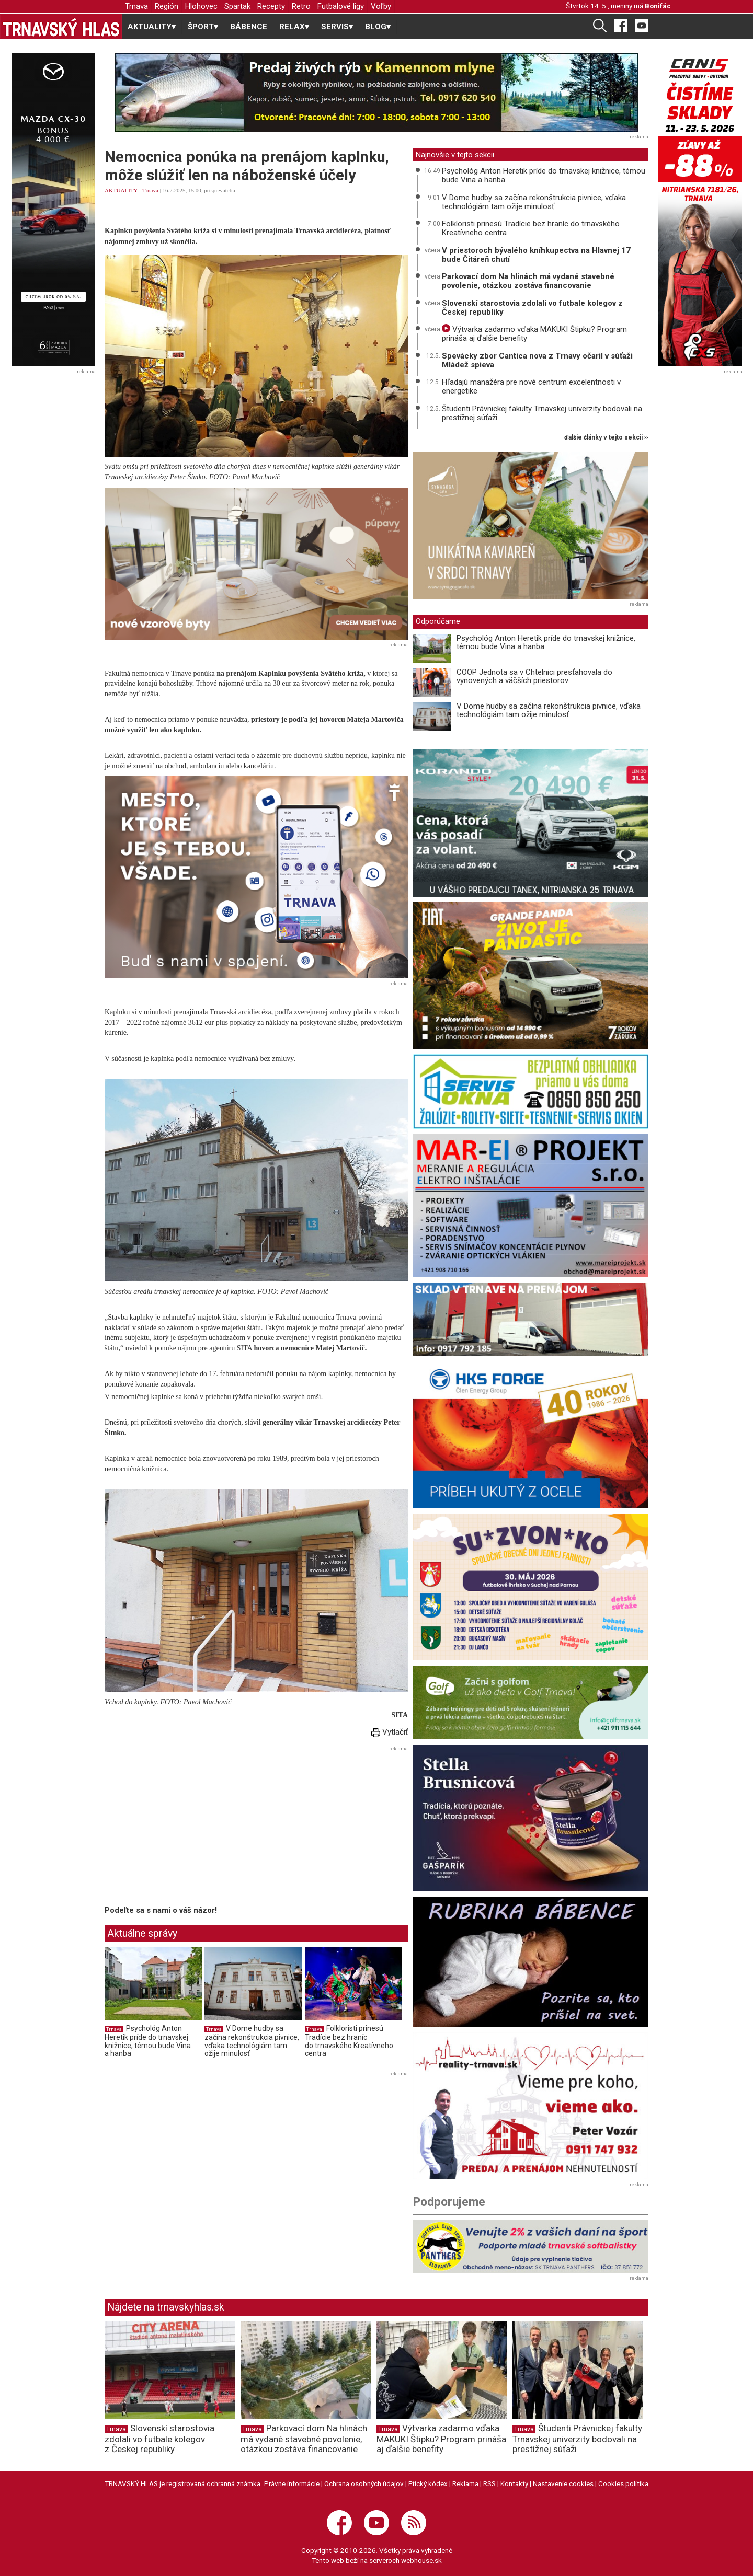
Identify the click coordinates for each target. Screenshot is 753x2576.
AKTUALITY (121, 190)
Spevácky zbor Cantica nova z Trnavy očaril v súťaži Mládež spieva (537, 360)
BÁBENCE (248, 26)
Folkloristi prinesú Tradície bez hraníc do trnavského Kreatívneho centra (349, 2041)
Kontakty (514, 2483)
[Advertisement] (192, 1827)
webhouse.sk (421, 2560)
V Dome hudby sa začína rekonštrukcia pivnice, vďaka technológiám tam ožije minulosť (251, 2041)
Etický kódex (428, 2483)
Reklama (465, 2483)
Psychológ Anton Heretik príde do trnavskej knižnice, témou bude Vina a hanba (148, 2041)
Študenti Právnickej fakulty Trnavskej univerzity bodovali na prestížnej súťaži (542, 413)
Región (166, 6)
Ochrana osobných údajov (364, 2483)
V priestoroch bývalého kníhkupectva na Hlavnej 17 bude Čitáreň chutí (536, 255)
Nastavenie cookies (563, 2483)
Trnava (136, 6)
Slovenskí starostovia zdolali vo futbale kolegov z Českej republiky (532, 307)
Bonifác (658, 6)
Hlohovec (201, 6)
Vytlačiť (389, 1732)
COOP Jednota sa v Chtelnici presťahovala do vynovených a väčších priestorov (534, 676)
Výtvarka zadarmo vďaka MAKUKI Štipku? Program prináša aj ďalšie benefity (534, 334)
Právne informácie (292, 2483)
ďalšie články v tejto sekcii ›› (606, 437)
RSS (489, 2483)
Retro (301, 6)
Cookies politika (623, 2483)
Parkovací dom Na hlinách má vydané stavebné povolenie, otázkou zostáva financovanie (528, 281)
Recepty (271, 6)
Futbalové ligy (340, 6)
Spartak (237, 6)
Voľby (381, 6)
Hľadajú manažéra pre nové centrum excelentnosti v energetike (531, 386)
